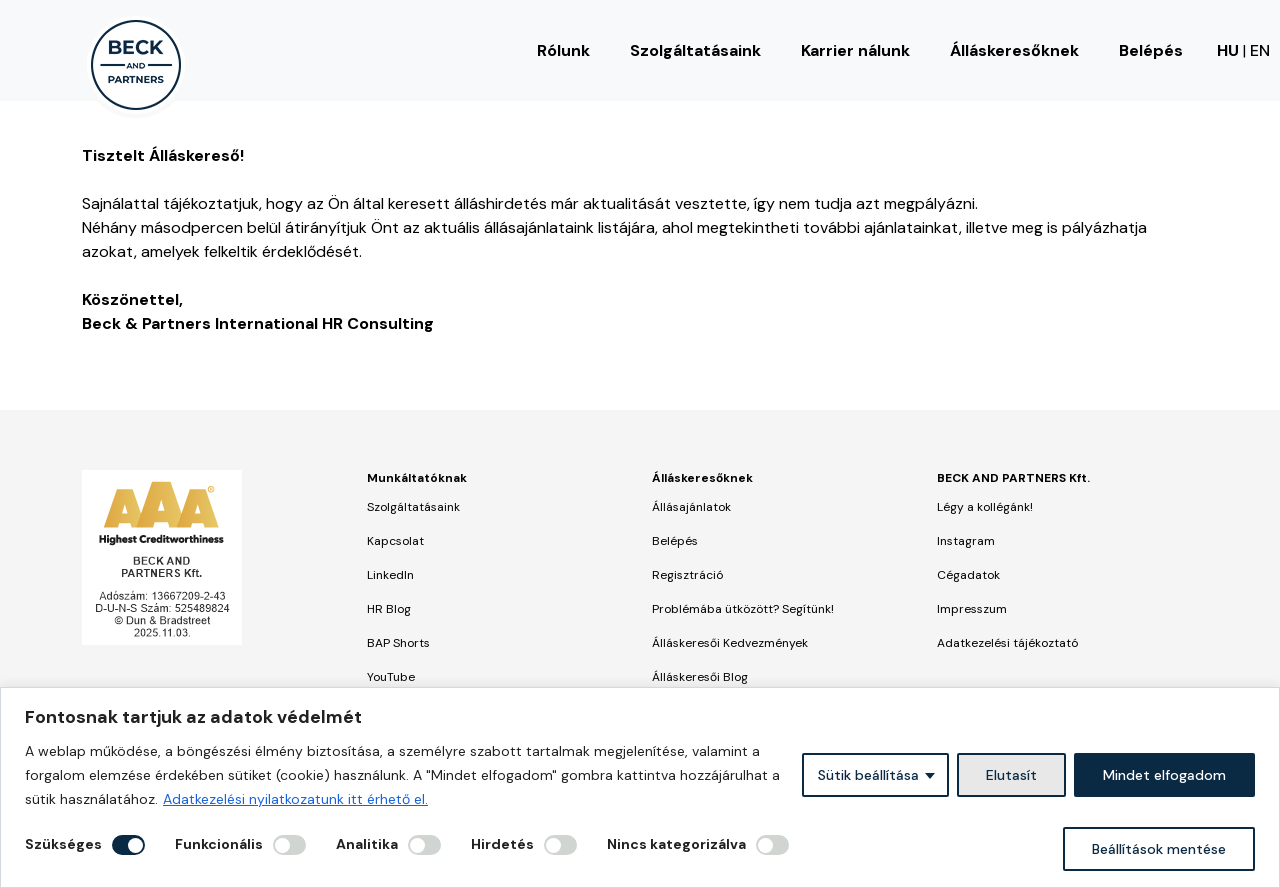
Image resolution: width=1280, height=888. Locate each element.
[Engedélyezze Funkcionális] (289, 845)
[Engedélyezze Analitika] (424, 845)
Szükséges (63, 844)
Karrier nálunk (855, 50)
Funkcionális (219, 844)
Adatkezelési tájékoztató (1007, 643)
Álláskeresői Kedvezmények (730, 643)
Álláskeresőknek (1014, 50)
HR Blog (389, 609)
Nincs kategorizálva (676, 844)
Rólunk (563, 50)
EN (1260, 50)
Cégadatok (968, 575)
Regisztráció (687, 575)
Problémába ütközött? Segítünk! (743, 609)
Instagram (966, 541)
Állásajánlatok (691, 507)
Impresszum (972, 609)
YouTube (391, 677)
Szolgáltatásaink (695, 50)
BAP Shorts (398, 643)
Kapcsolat (395, 541)
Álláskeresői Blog (700, 677)
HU (1228, 50)
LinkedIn (390, 575)
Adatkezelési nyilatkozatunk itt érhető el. (295, 799)
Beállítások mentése (1159, 849)
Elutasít (1011, 775)
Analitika (367, 844)
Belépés (1151, 50)
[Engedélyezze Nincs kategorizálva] (772, 845)
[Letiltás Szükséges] (128, 845)
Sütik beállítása (868, 775)
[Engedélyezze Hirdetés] (560, 845)
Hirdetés (502, 844)
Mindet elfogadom (1164, 775)
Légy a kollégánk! (985, 507)
